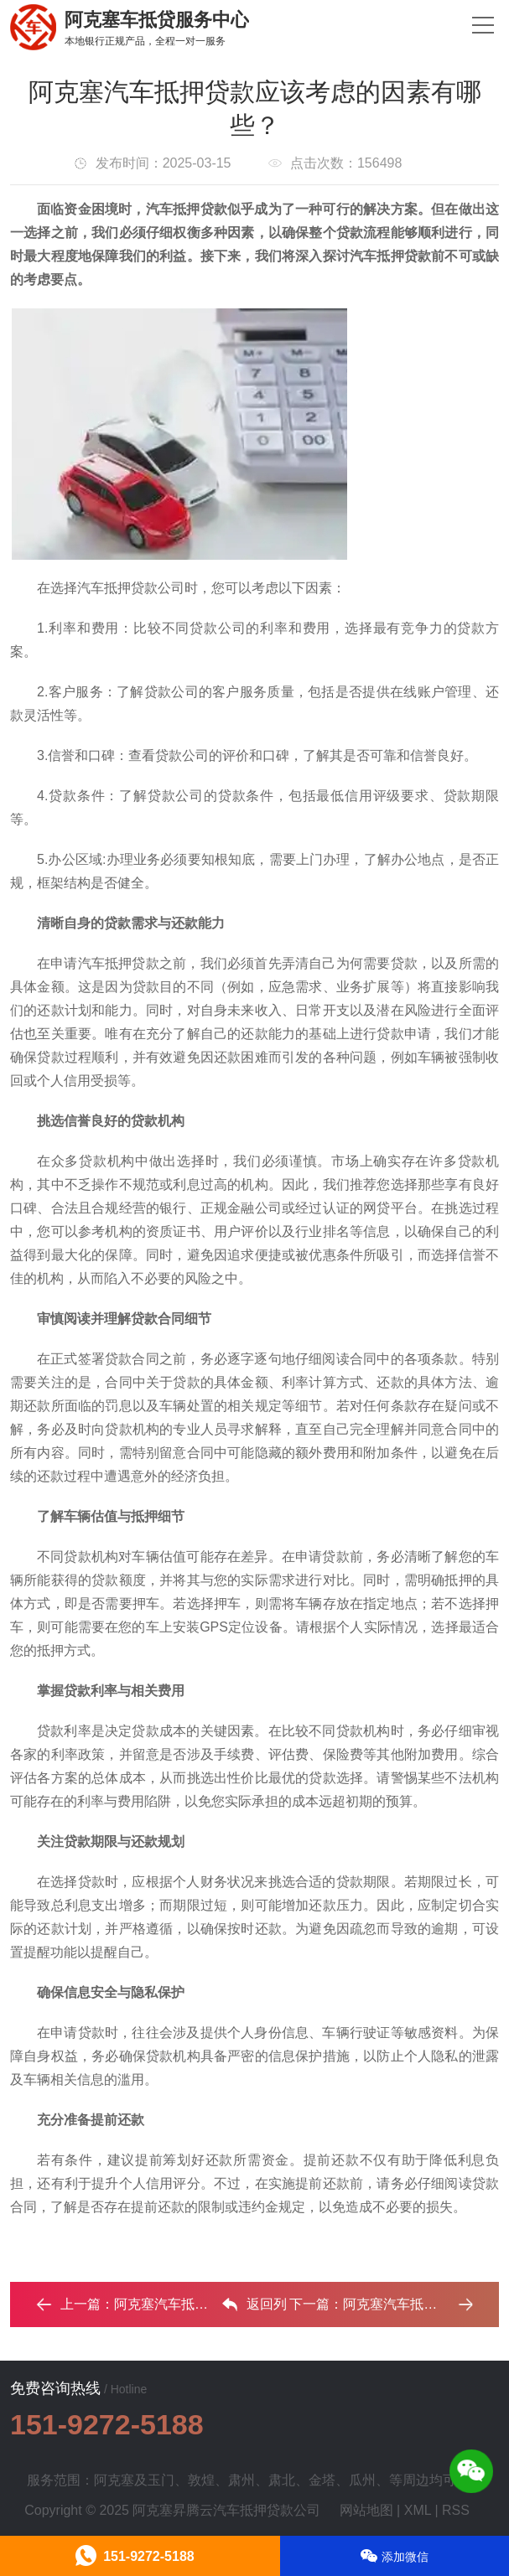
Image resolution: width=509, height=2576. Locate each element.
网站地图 (366, 2510)
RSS (456, 2510)
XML (417, 2510)
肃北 (281, 2480)
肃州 (241, 2480)
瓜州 (362, 2480)
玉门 (161, 2480)
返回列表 (254, 2308)
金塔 (322, 2480)
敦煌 (201, 2480)
